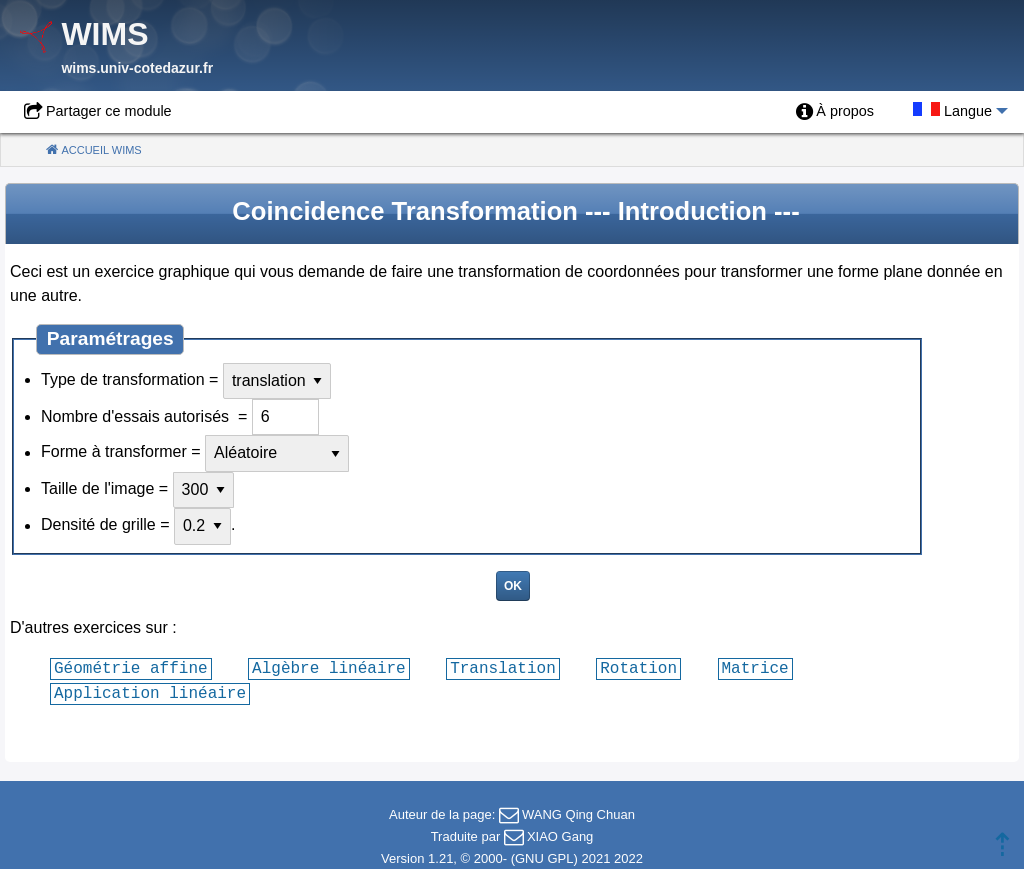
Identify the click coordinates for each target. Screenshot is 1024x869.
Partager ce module (109, 111)
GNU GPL (544, 858)
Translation (503, 668)
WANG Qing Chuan (578, 814)
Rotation (638, 668)
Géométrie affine (131, 668)
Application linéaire (150, 693)
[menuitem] (835, 112)
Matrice (754, 668)
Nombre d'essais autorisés (137, 416)
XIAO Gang (560, 836)
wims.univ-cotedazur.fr (137, 68)
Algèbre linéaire (329, 668)
